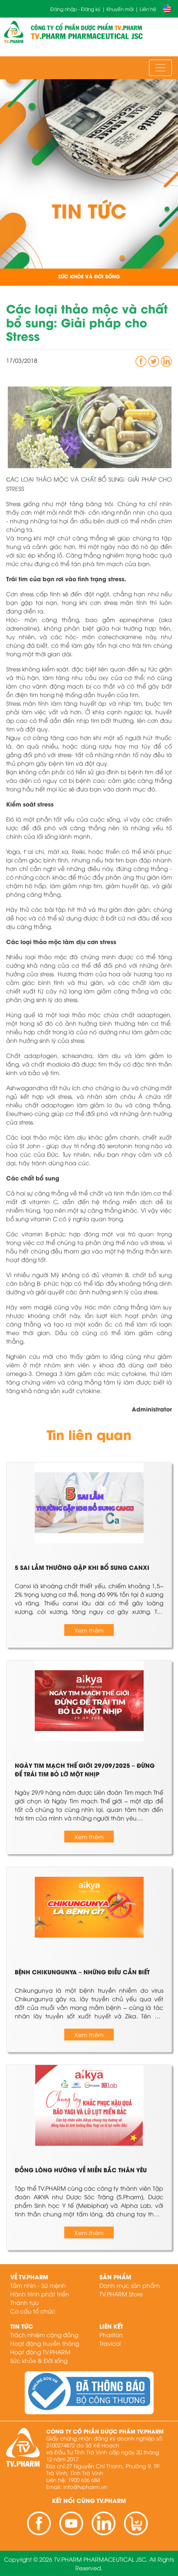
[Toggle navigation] (160, 68)
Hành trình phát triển (39, 2294)
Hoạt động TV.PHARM (40, 2352)
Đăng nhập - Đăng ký (75, 8)
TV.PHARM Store (121, 2294)
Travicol (110, 2343)
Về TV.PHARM (29, 2276)
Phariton (111, 2334)
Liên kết (111, 2326)
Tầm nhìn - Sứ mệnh (38, 2285)
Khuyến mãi (119, 8)
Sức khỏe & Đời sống (39, 2360)
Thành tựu (24, 2302)
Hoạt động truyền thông (44, 2343)
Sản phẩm (115, 2276)
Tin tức (21, 2326)
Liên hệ (148, 8)
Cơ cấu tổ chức (32, 2311)
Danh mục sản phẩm (129, 2285)
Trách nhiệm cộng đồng (44, 2334)
